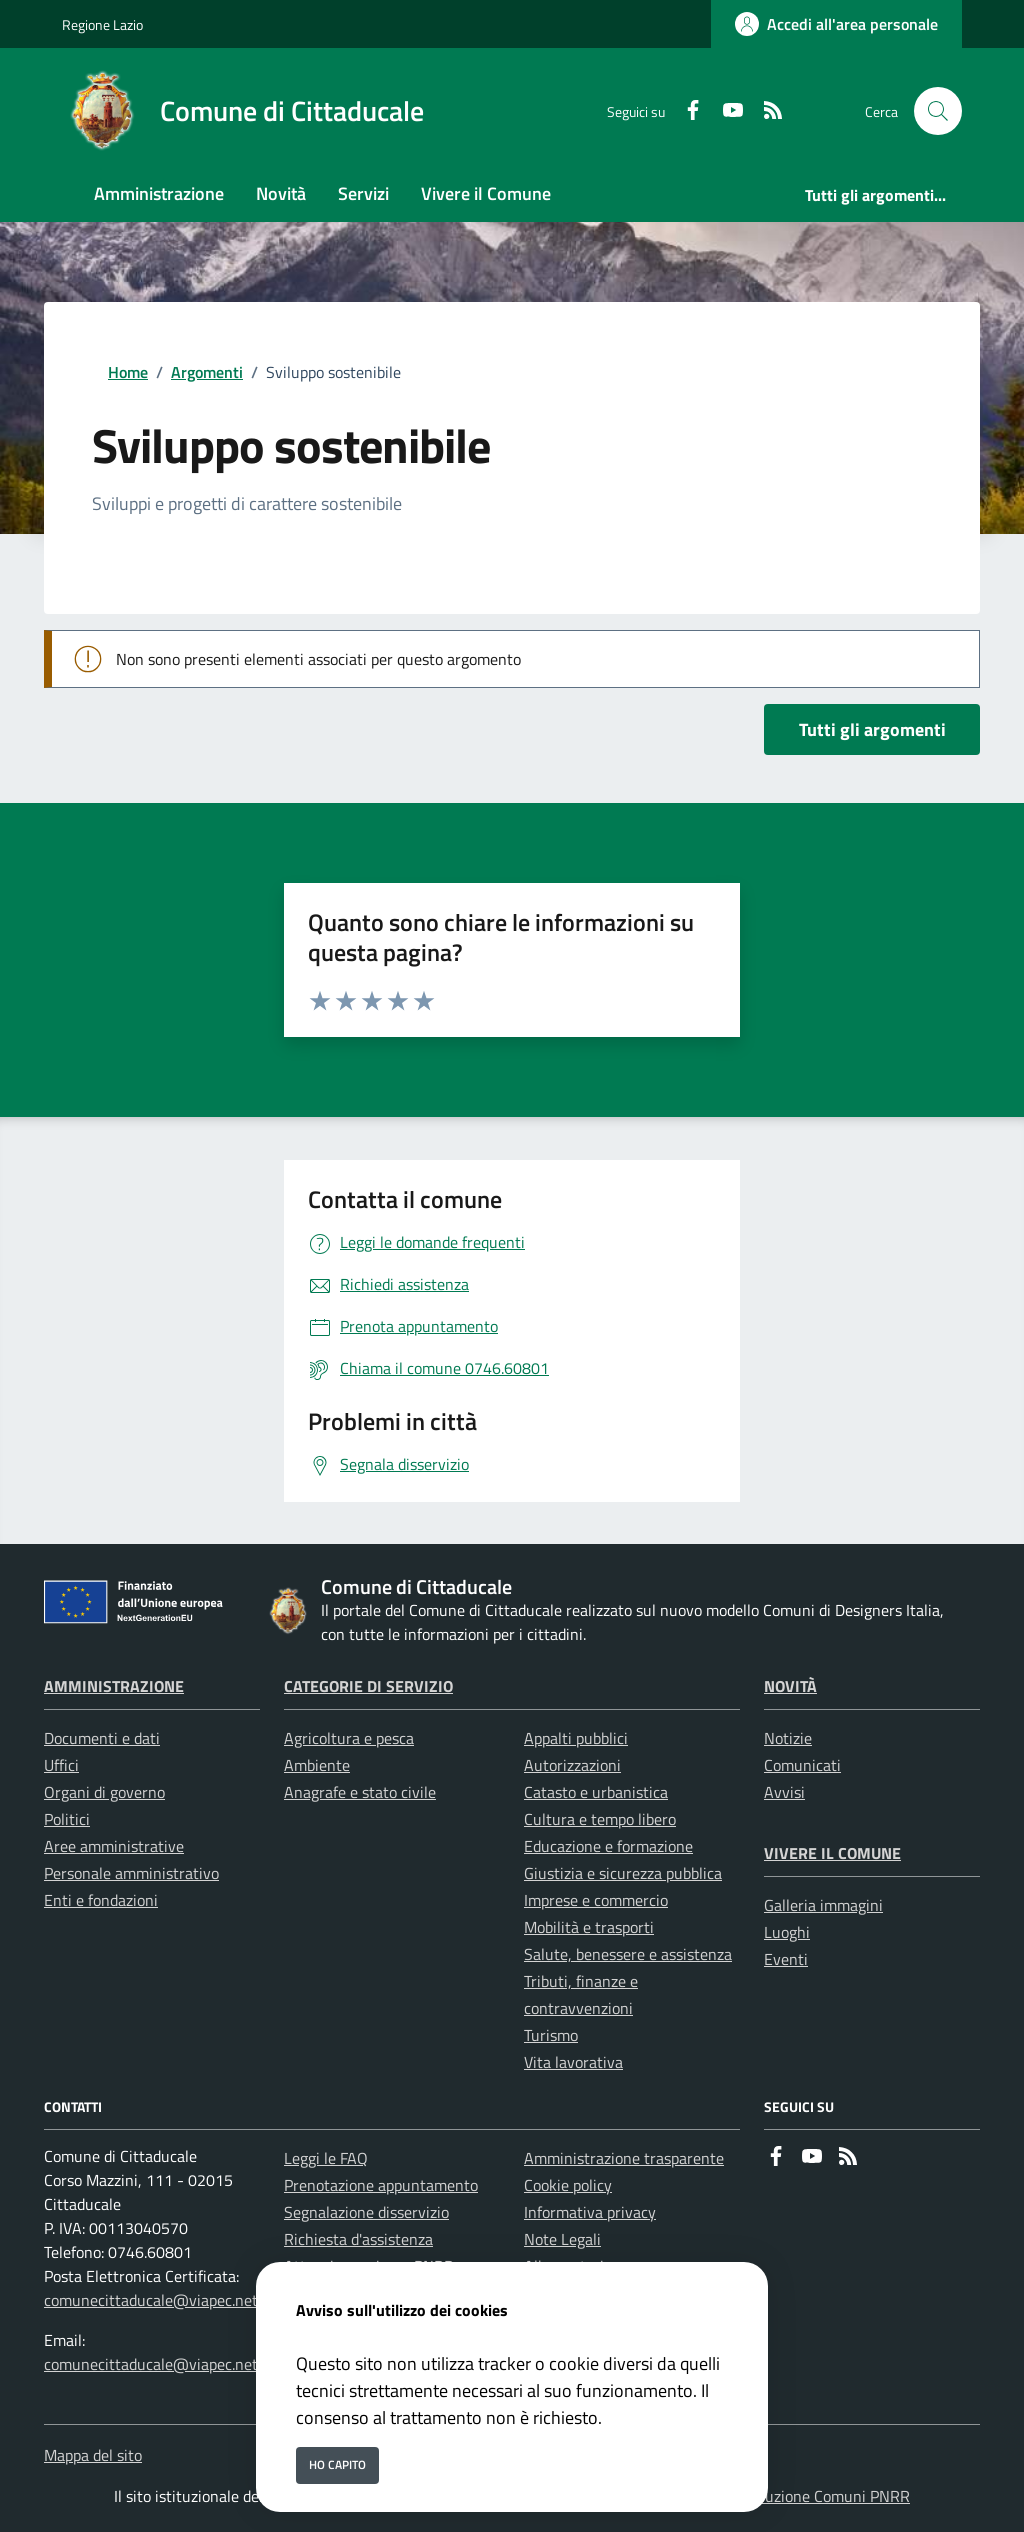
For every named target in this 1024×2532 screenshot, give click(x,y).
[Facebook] (685, 111)
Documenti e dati (102, 1738)
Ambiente (317, 1765)
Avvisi (784, 1792)
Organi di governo (104, 1792)
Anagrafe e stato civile (360, 1792)
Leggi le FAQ (326, 2158)
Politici (67, 1819)
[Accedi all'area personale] (836, 24)
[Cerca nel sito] (938, 111)
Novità (790, 1686)
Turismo (551, 2035)
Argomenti (207, 372)
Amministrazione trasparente (624, 2158)
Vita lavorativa (573, 2062)
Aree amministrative (114, 1846)
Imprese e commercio (596, 1900)
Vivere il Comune (832, 1853)
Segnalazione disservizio (366, 2212)
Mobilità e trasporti (589, 1927)
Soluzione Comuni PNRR (827, 2496)
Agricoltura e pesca (349, 1738)
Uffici (61, 1765)
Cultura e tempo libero (600, 1819)
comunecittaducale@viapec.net (151, 2300)
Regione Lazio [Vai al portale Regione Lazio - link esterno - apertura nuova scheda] (102, 24)
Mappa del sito (93, 2455)
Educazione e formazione (608, 1846)
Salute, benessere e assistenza (628, 1954)
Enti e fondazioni (101, 1900)
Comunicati (802, 1765)
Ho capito (337, 2464)
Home (128, 372)
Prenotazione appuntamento (381, 2185)
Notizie (788, 1738)
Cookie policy (568, 2185)
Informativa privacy (590, 2212)
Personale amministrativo (131, 1873)
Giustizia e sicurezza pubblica (623, 1873)
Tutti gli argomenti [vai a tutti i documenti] (872, 729)
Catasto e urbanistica (596, 1792)
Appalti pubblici (576, 1738)
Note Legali (562, 2239)
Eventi (786, 1959)
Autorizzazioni (572, 1765)
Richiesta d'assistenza (358, 2239)
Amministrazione (114, 1686)
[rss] (765, 111)
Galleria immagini (823, 1905)
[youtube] (725, 111)
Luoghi (787, 1932)
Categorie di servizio (368, 1686)
